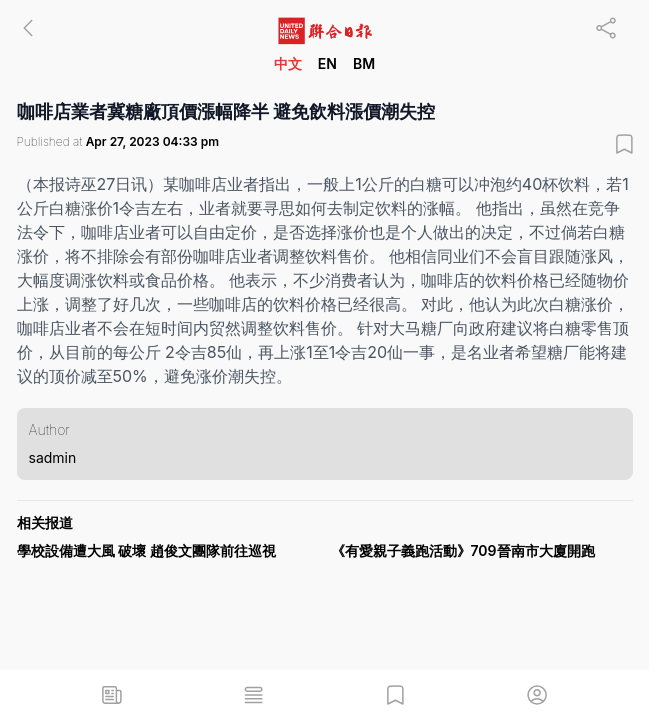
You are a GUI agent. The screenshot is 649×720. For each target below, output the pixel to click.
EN (327, 63)
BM (364, 63)
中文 (288, 63)
